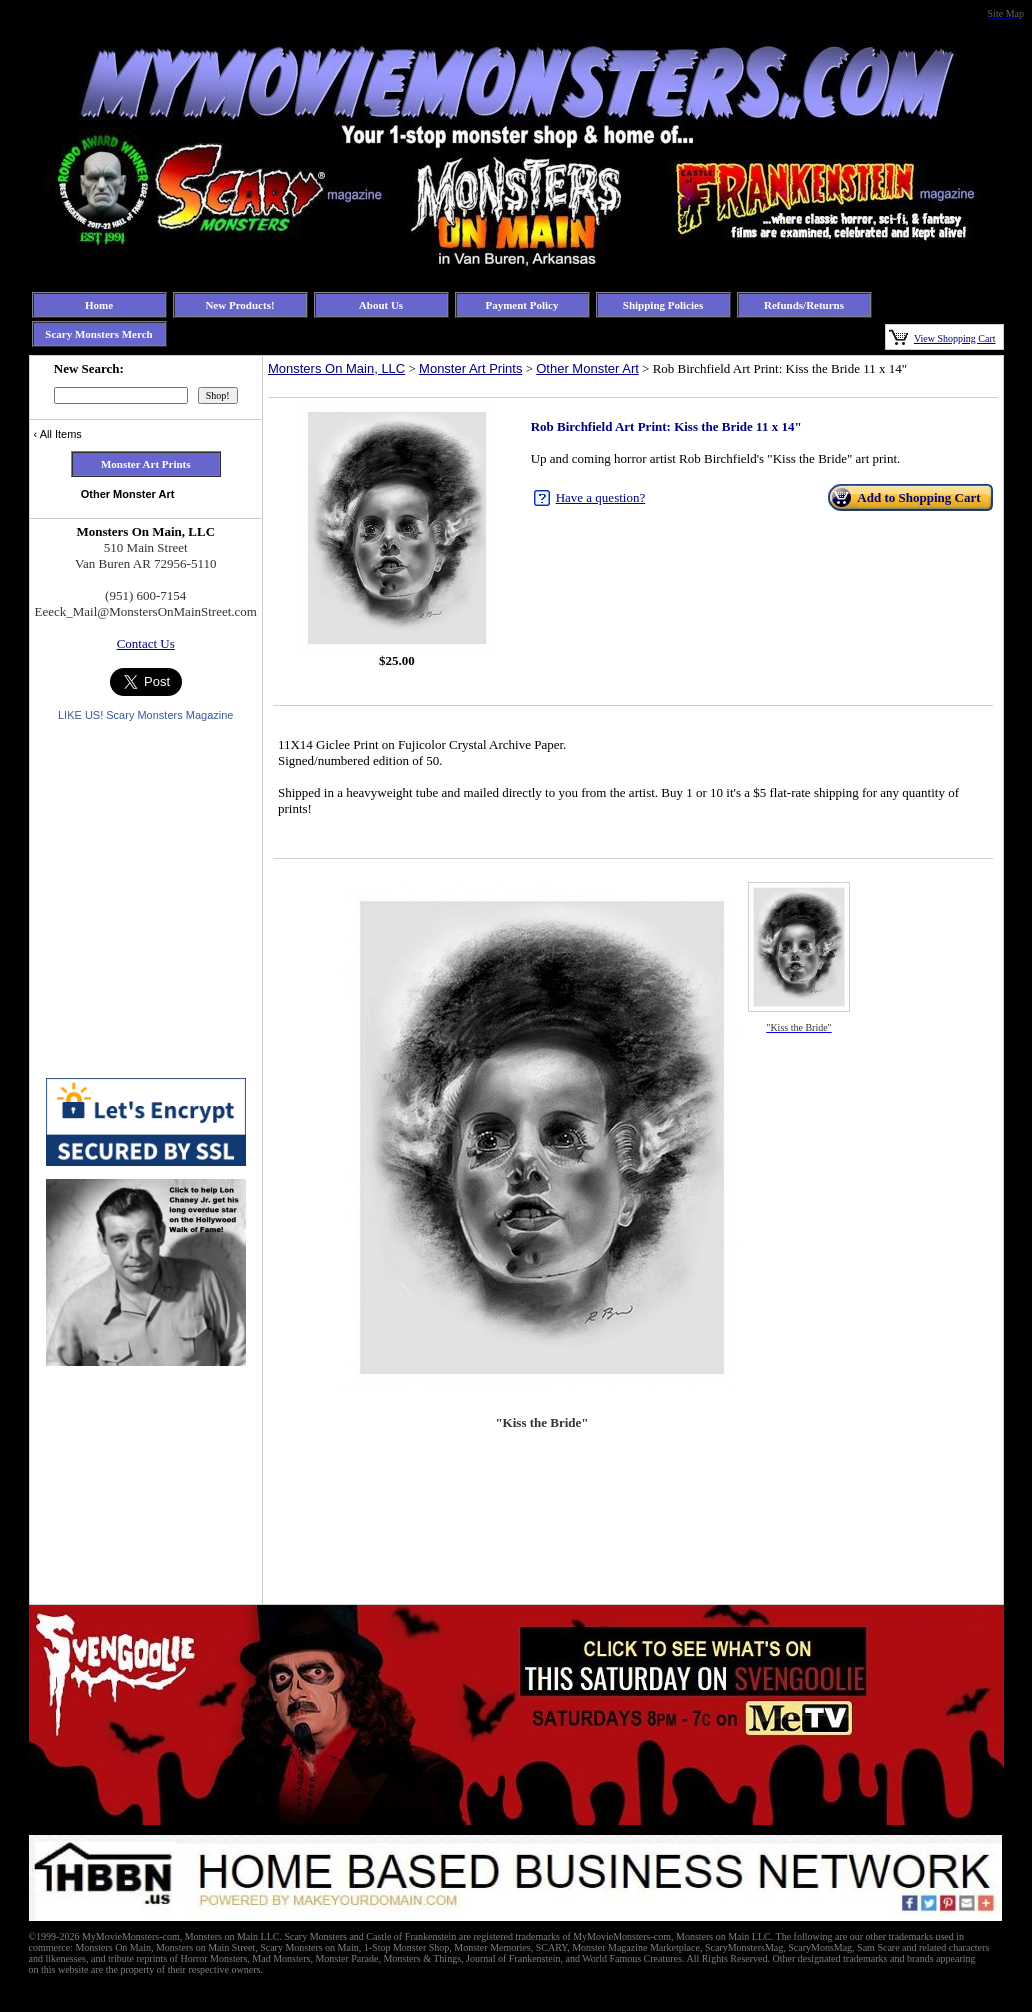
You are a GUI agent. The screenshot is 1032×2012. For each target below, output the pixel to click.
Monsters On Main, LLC (336, 368)
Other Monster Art (587, 368)
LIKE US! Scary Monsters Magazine (145, 715)
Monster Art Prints (470, 368)
